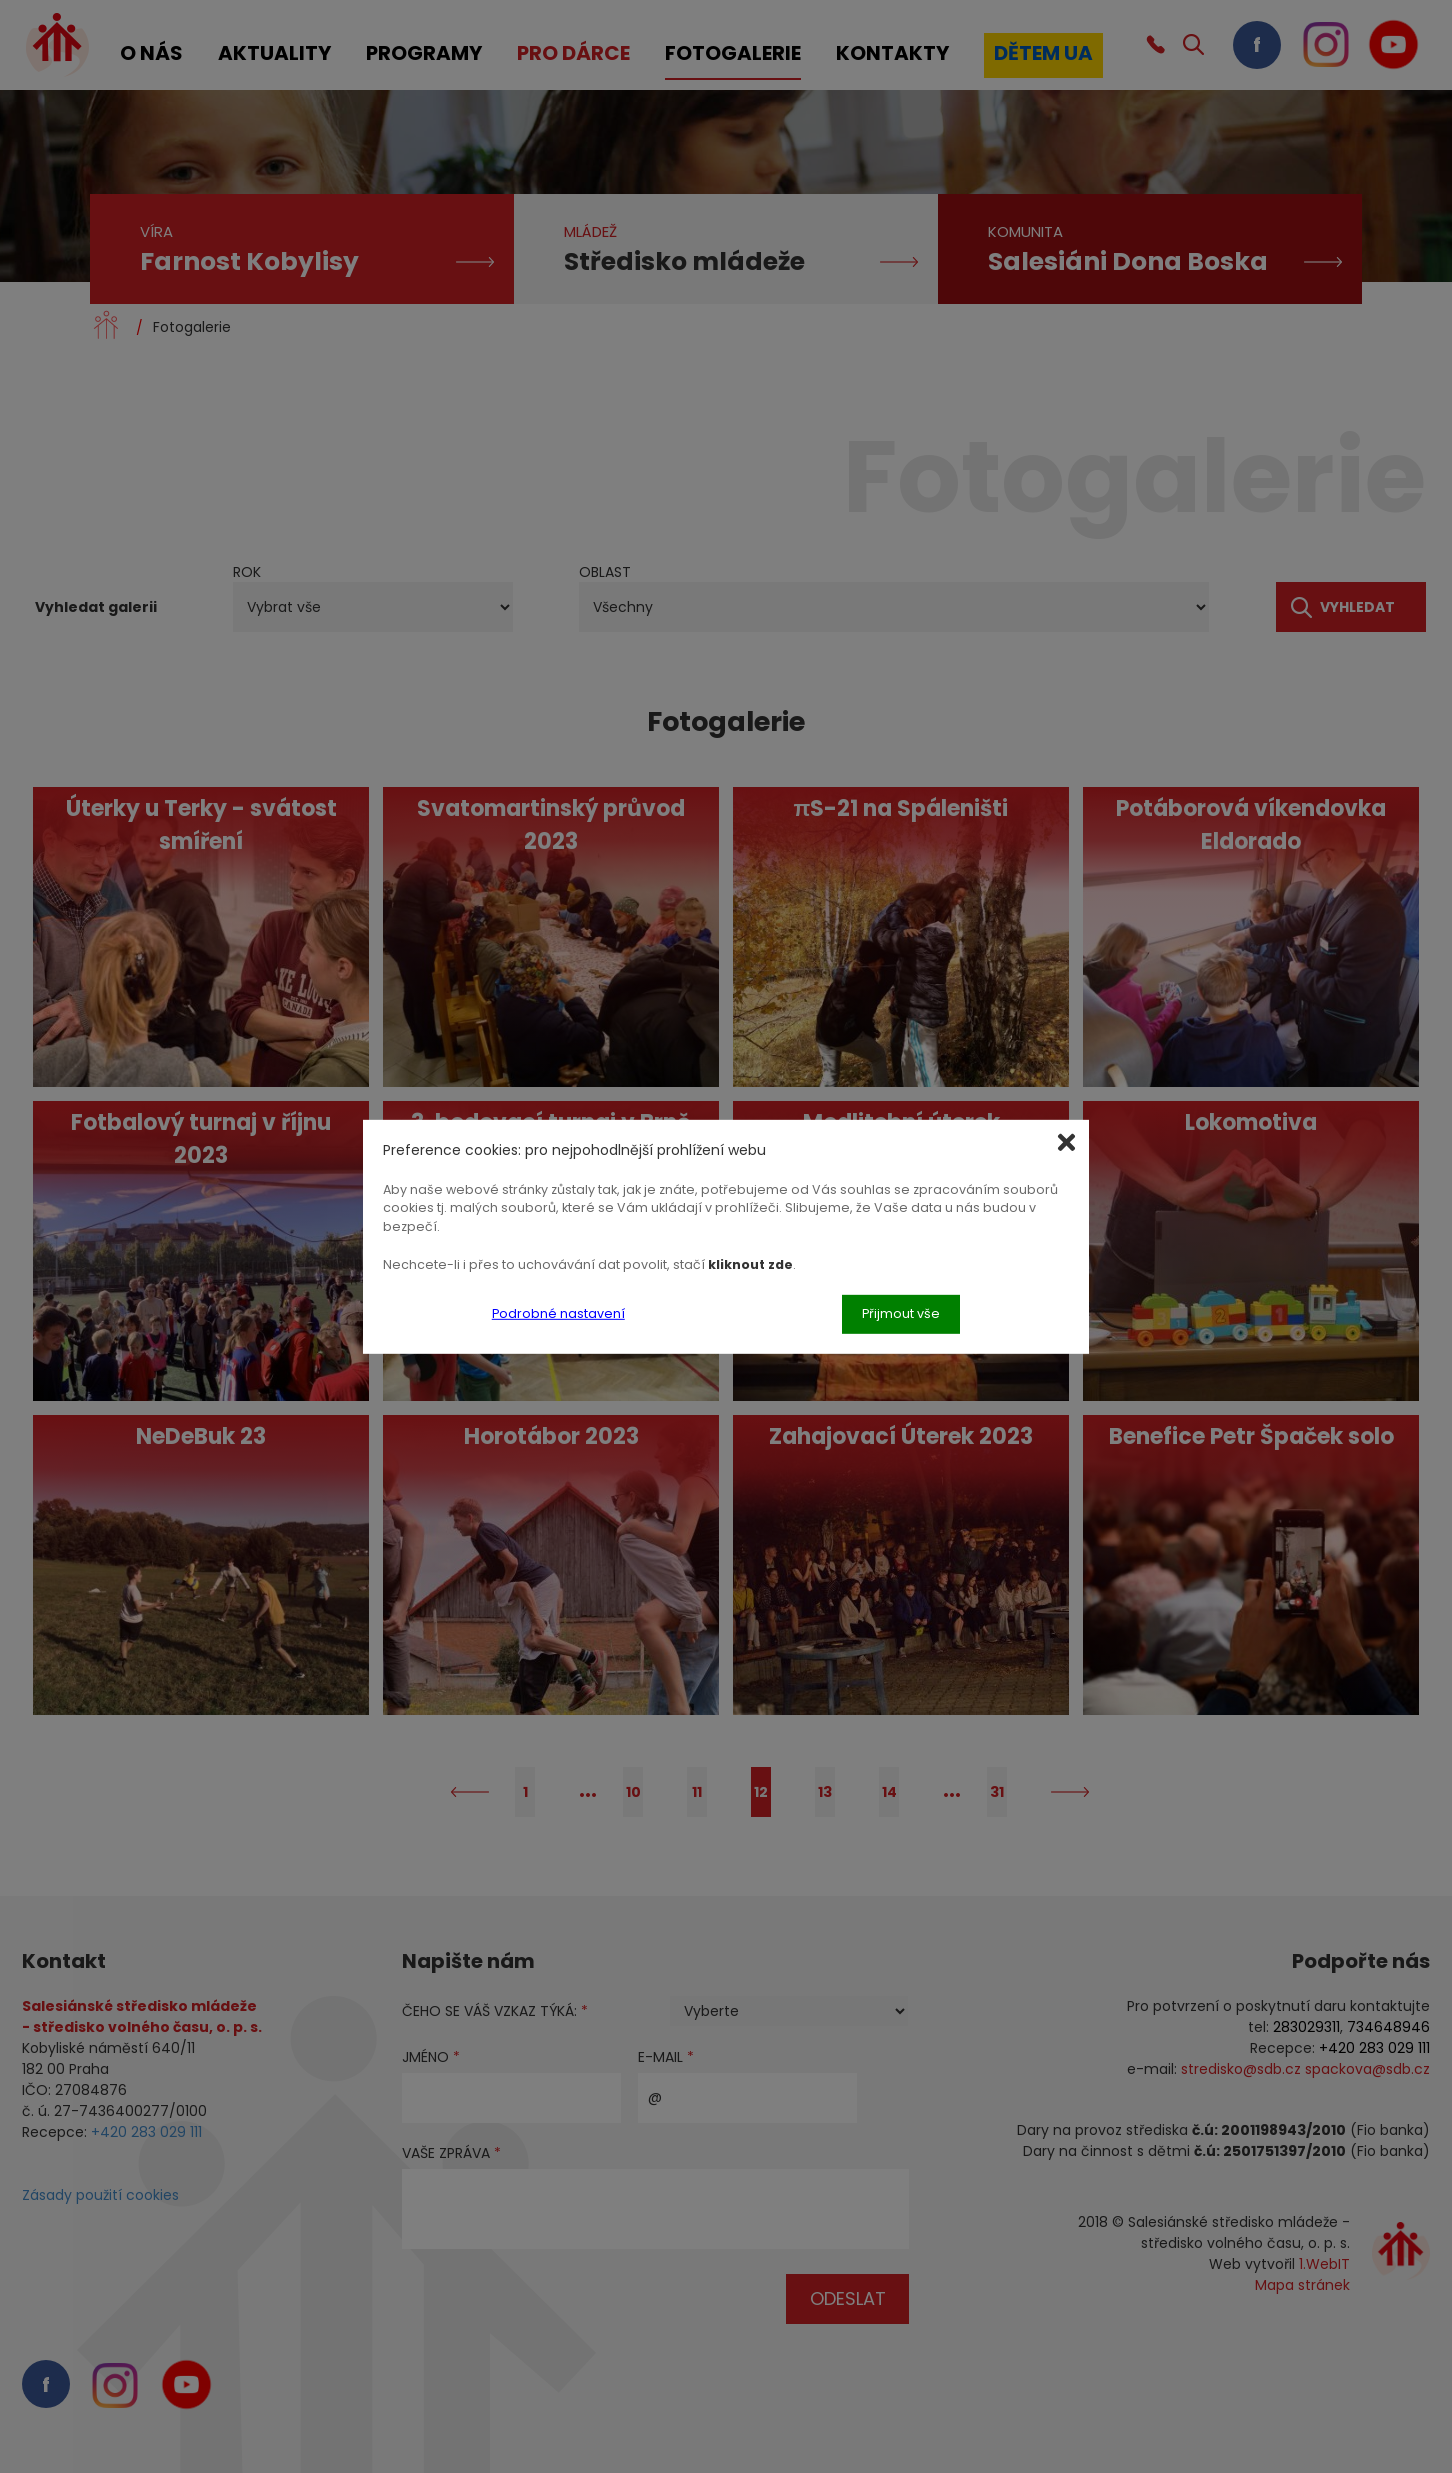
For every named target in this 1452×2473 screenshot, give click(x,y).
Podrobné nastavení (558, 1313)
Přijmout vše (901, 1313)
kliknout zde (750, 1264)
